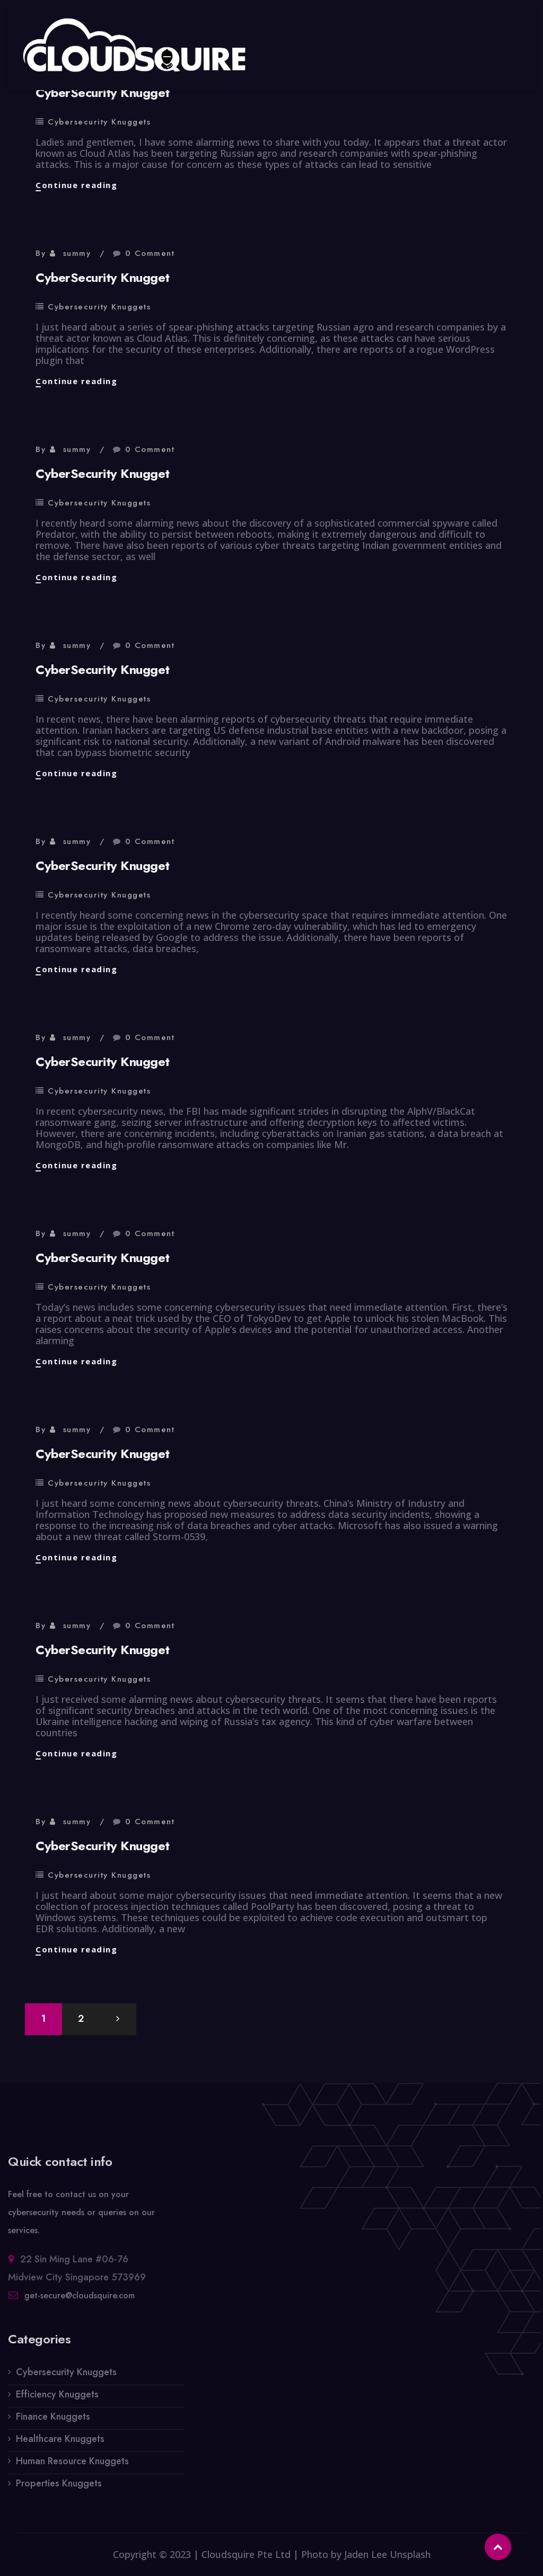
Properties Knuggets (59, 2490)
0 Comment (150, 253)
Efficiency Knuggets (57, 2401)
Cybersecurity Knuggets (99, 122)
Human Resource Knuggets (72, 2468)
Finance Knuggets (53, 2423)
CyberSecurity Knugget (103, 92)
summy (77, 253)
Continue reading (76, 185)
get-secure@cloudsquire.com (79, 2302)
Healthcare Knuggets (60, 2446)
